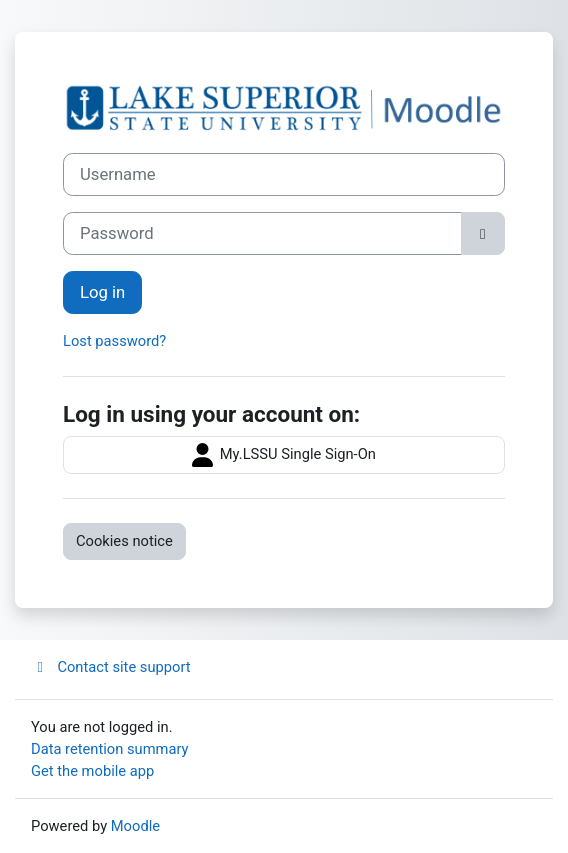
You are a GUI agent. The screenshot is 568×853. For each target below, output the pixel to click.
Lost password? (114, 341)
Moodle (135, 826)
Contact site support (111, 667)
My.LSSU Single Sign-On (284, 455)
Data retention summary (110, 749)
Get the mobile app (92, 771)
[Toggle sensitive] (483, 233)
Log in (102, 292)
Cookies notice (124, 541)
